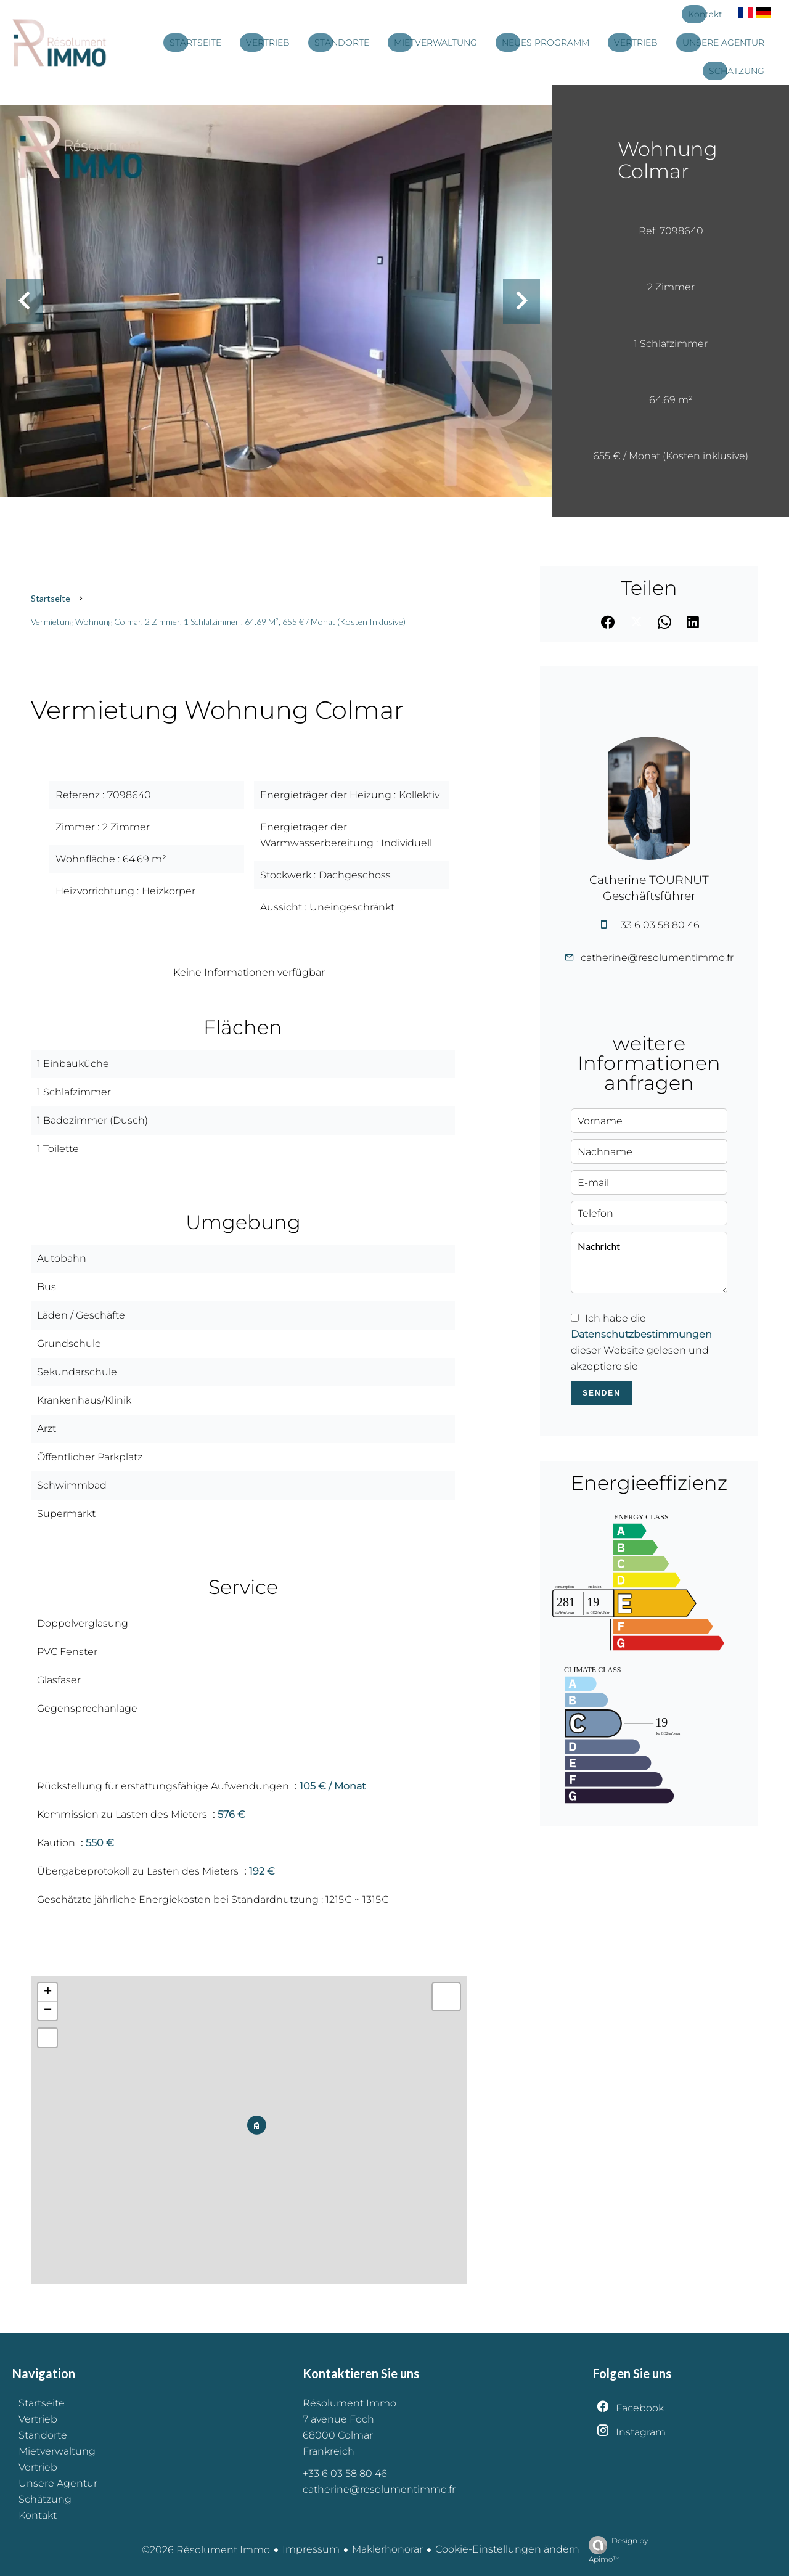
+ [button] (48, 1992)
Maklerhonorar (387, 2549)
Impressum (311, 2549)
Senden (602, 1393)
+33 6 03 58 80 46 (657, 925)
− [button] (48, 2011)
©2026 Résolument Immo (206, 2550)
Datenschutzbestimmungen (641, 1334)
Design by (615, 2550)
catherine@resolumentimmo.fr (657, 957)
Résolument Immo (349, 2403)
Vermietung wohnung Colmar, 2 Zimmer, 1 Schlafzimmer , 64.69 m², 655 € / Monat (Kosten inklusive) (218, 621)
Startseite (50, 598)
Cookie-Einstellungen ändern (507, 2549)
